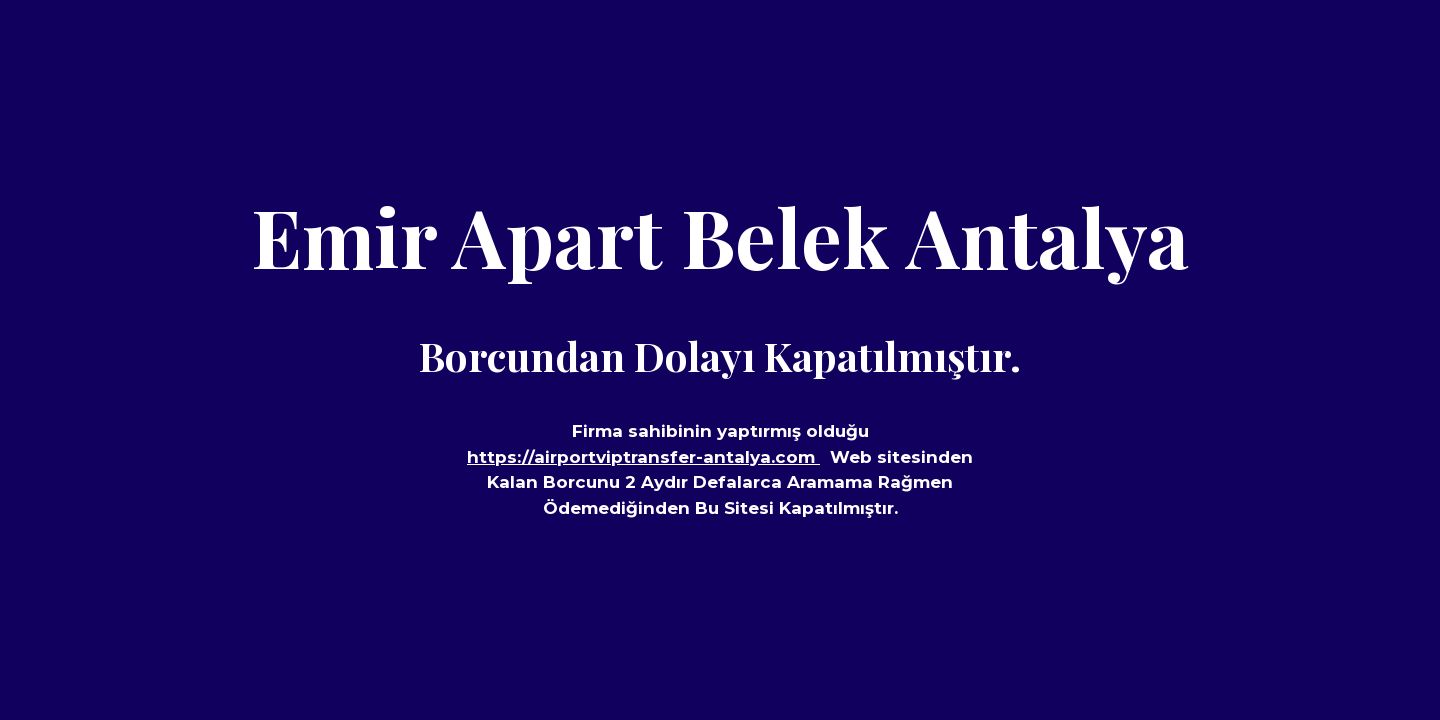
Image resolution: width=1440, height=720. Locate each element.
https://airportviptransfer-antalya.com (643, 457)
